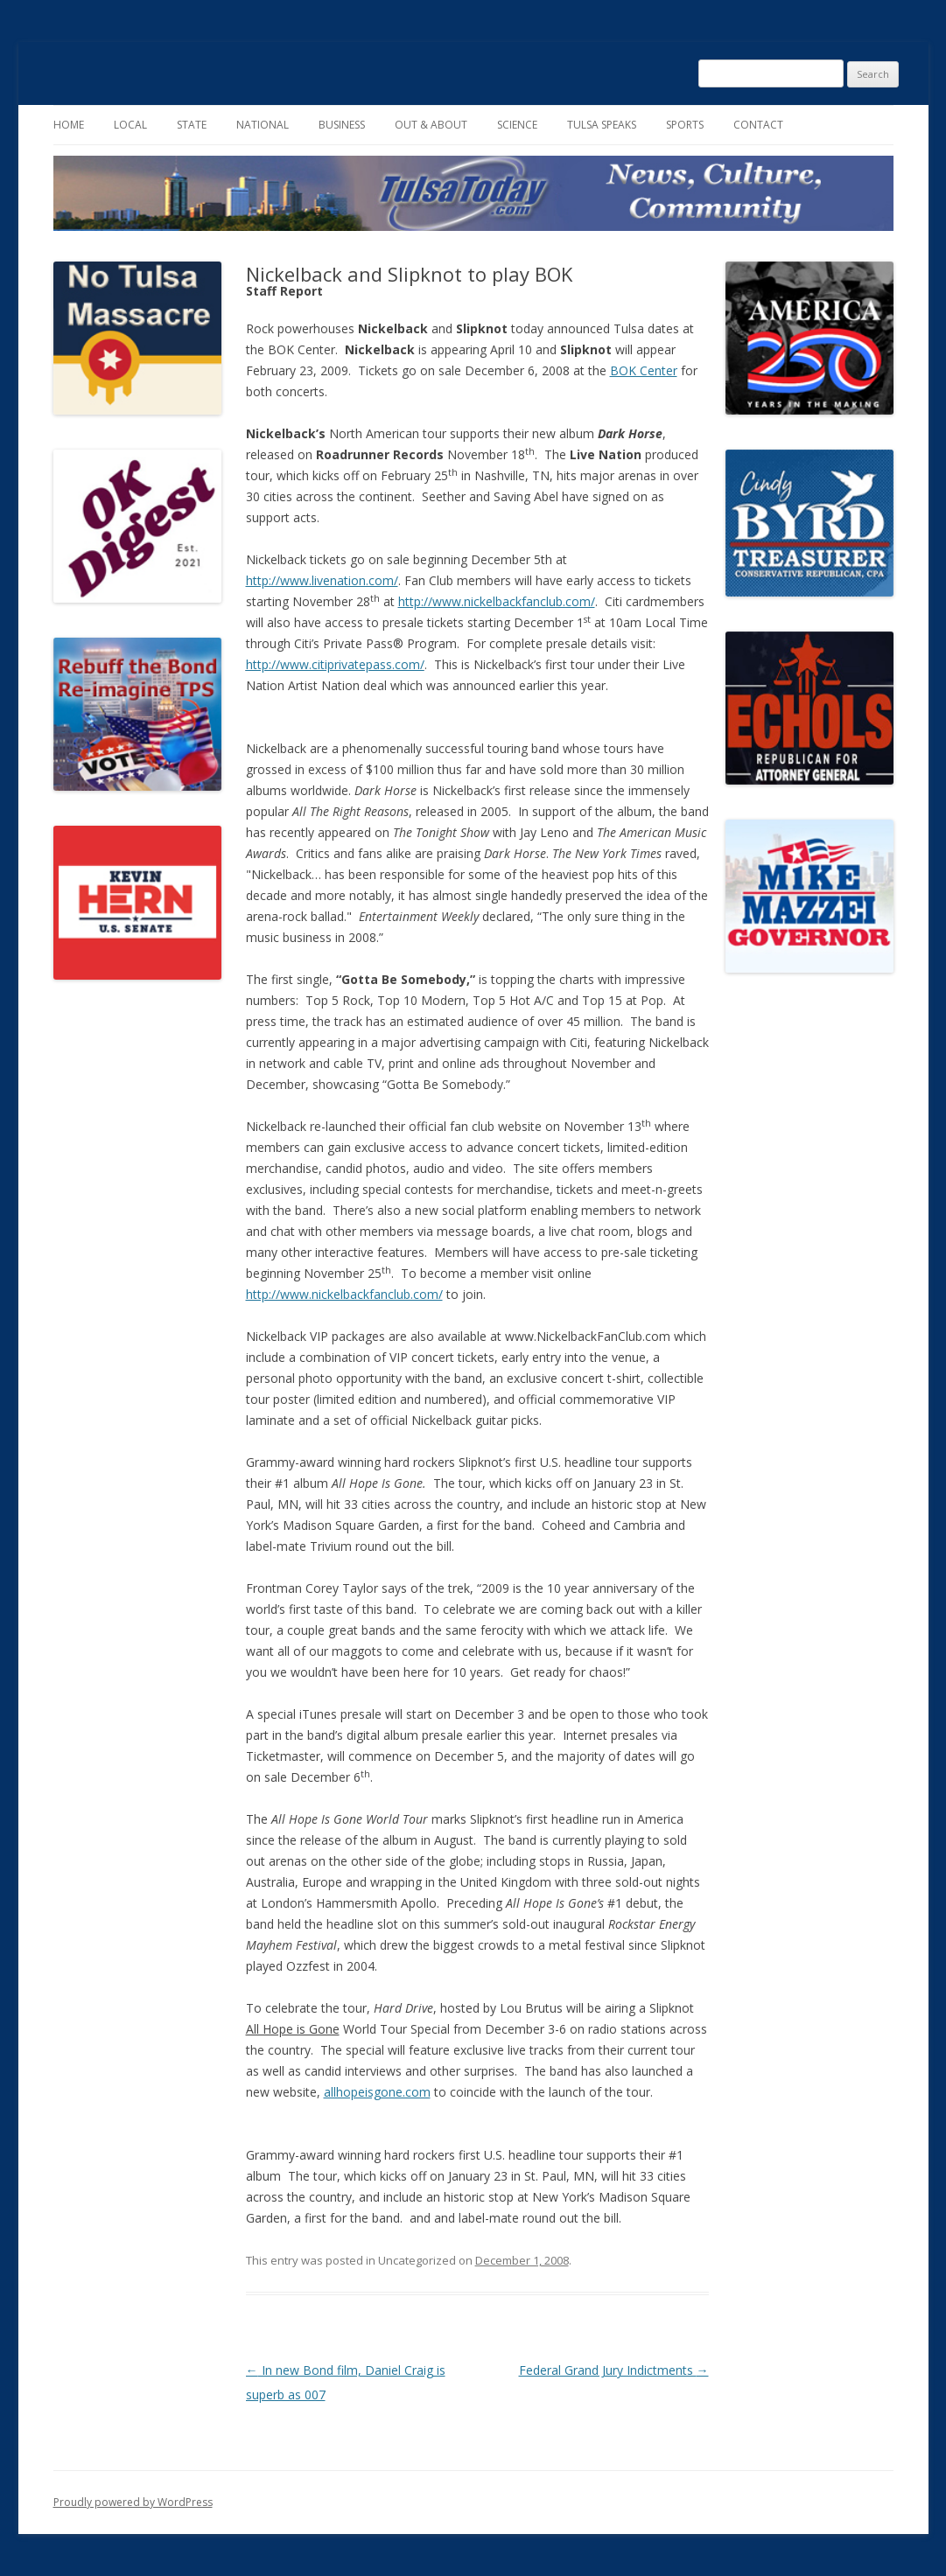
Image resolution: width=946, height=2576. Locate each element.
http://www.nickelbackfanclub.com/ (496, 601)
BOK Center (643, 370)
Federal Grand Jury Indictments (614, 2370)
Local (130, 124)
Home (68, 124)
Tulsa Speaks (601, 124)
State (192, 124)
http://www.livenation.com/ (322, 580)
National (262, 124)
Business (342, 124)
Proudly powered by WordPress (133, 2502)
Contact (758, 124)
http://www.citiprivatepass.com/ (335, 664)
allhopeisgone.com (377, 2092)
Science (517, 124)
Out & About (431, 124)
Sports (685, 124)
